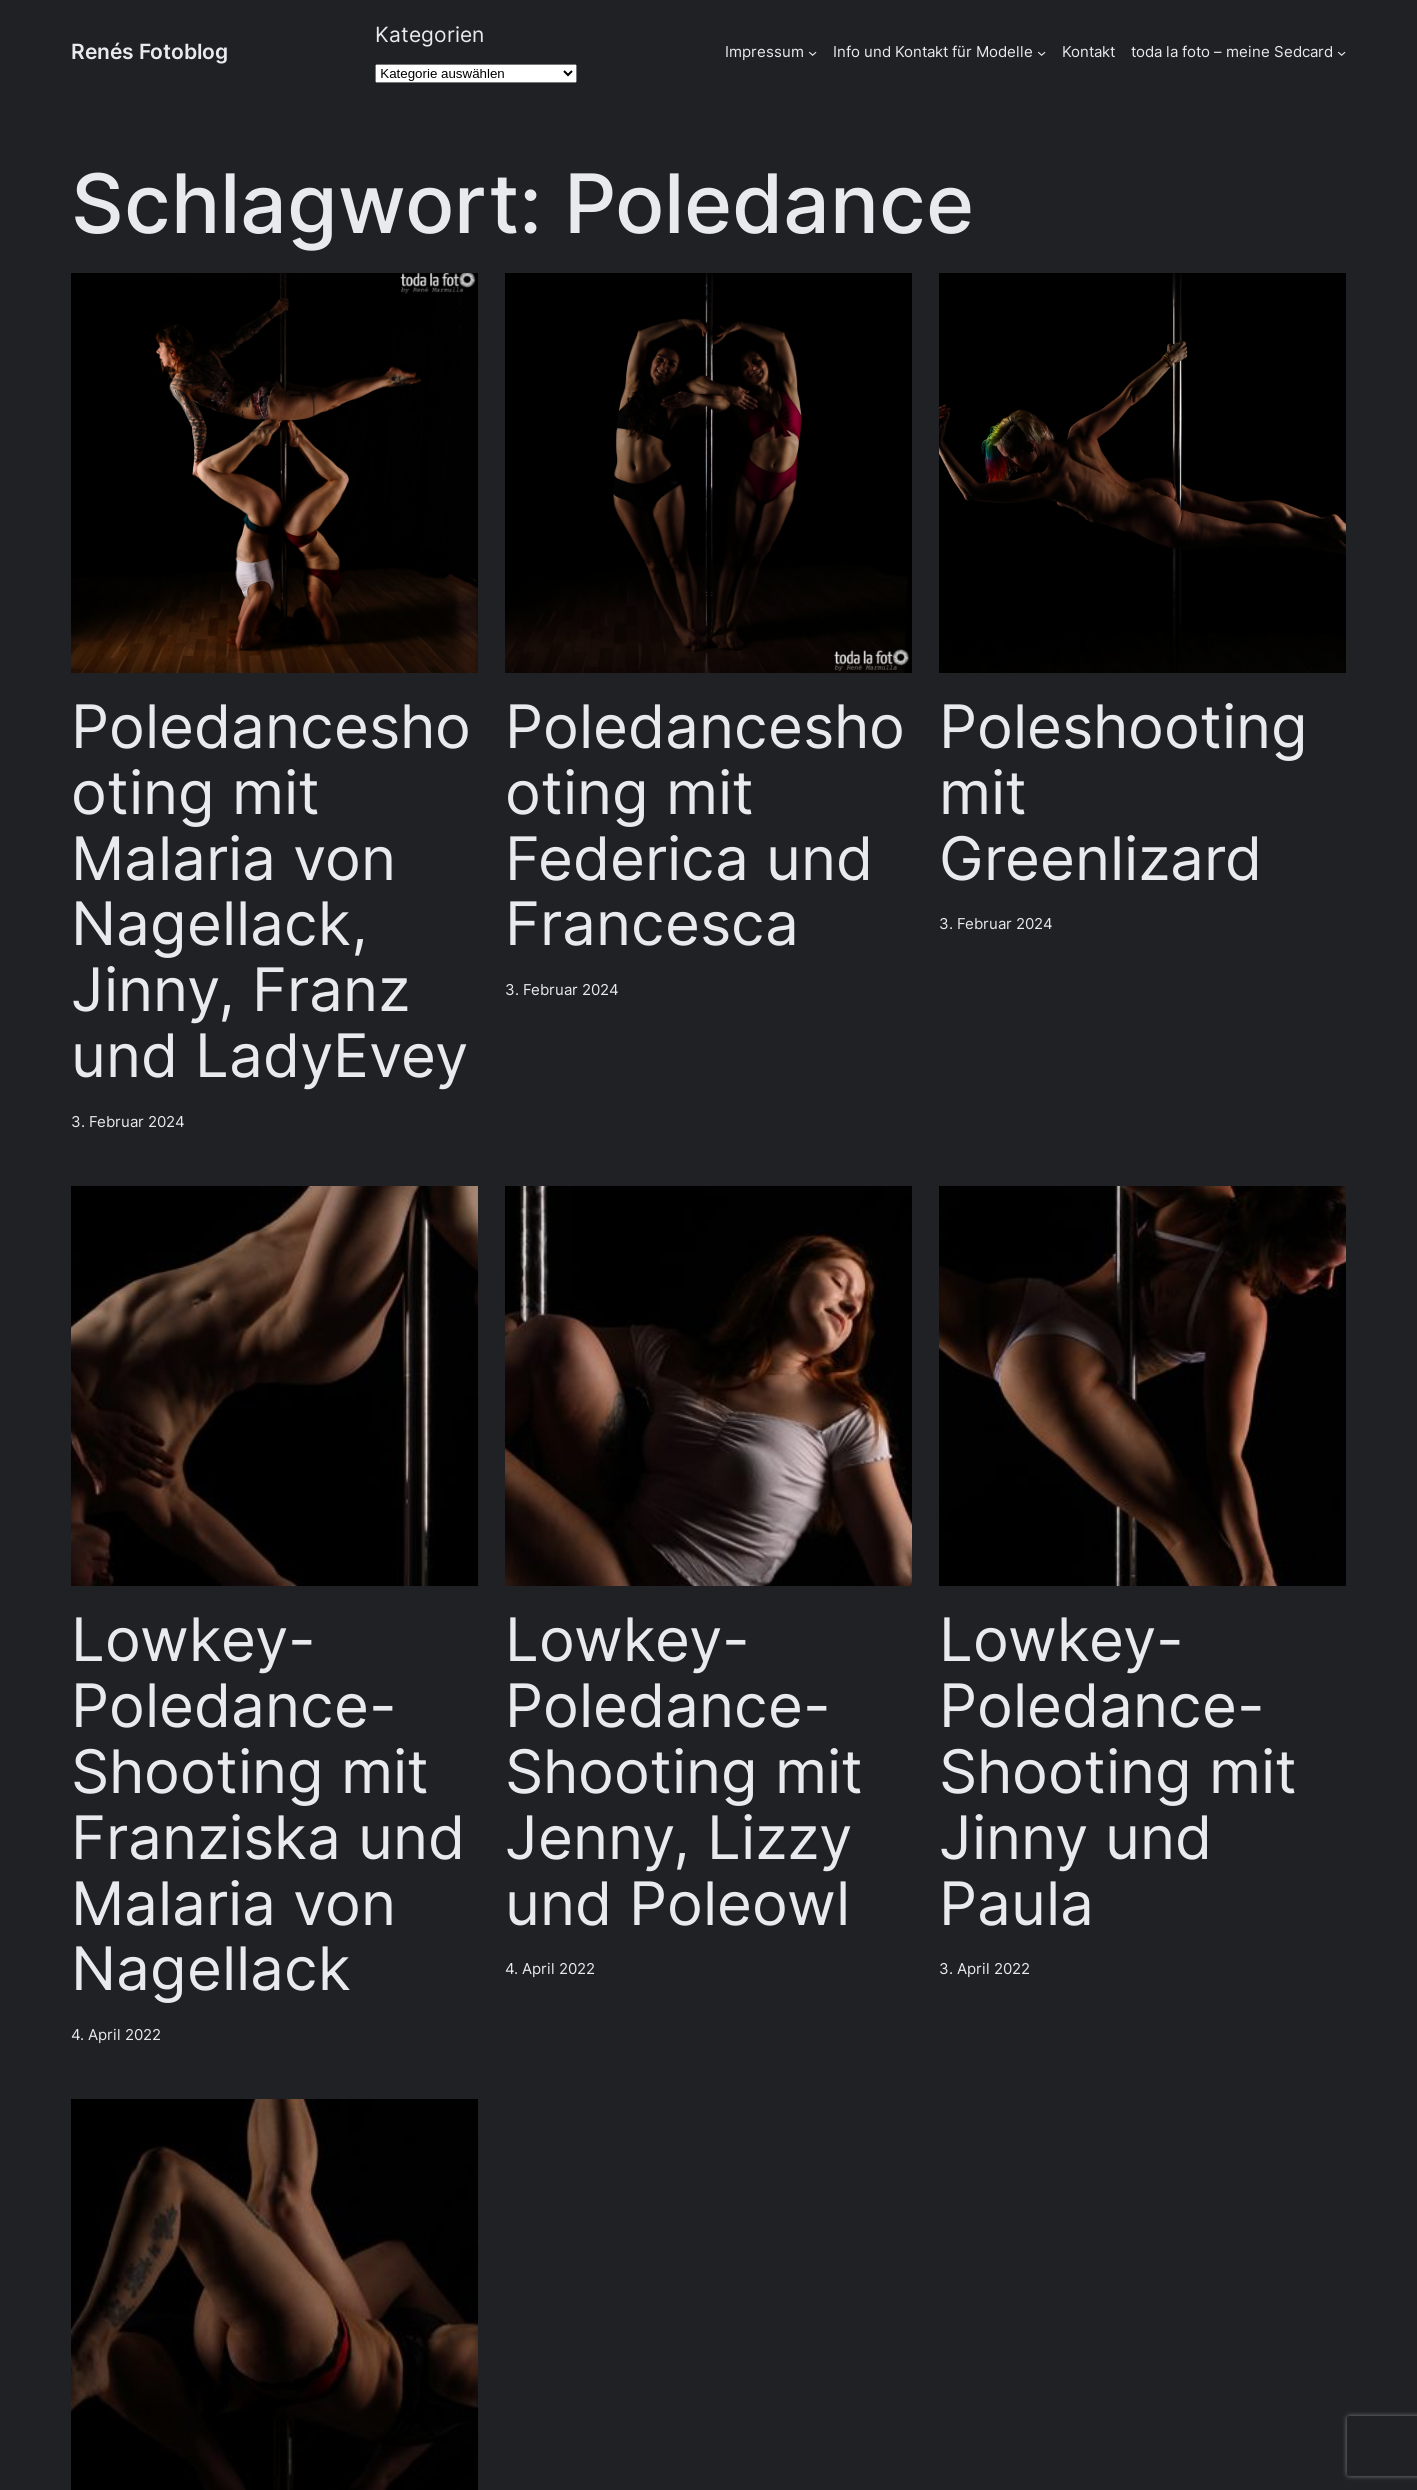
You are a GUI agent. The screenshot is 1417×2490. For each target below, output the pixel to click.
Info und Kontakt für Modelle (933, 51)
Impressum (764, 51)
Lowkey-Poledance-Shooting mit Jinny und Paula (1118, 1771)
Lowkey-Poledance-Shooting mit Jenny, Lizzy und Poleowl (684, 1771)
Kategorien (429, 34)
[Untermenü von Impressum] (812, 52)
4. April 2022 (116, 2034)
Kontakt (1088, 51)
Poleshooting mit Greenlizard (1123, 792)
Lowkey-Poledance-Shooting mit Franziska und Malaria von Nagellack (268, 1804)
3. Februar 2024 (128, 1121)
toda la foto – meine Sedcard (1232, 51)
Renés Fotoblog (149, 51)
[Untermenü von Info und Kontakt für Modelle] (1041, 52)
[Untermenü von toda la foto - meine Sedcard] (1341, 52)
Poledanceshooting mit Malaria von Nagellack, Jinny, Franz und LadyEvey (271, 891)
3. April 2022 (984, 1968)
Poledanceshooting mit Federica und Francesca (705, 825)
